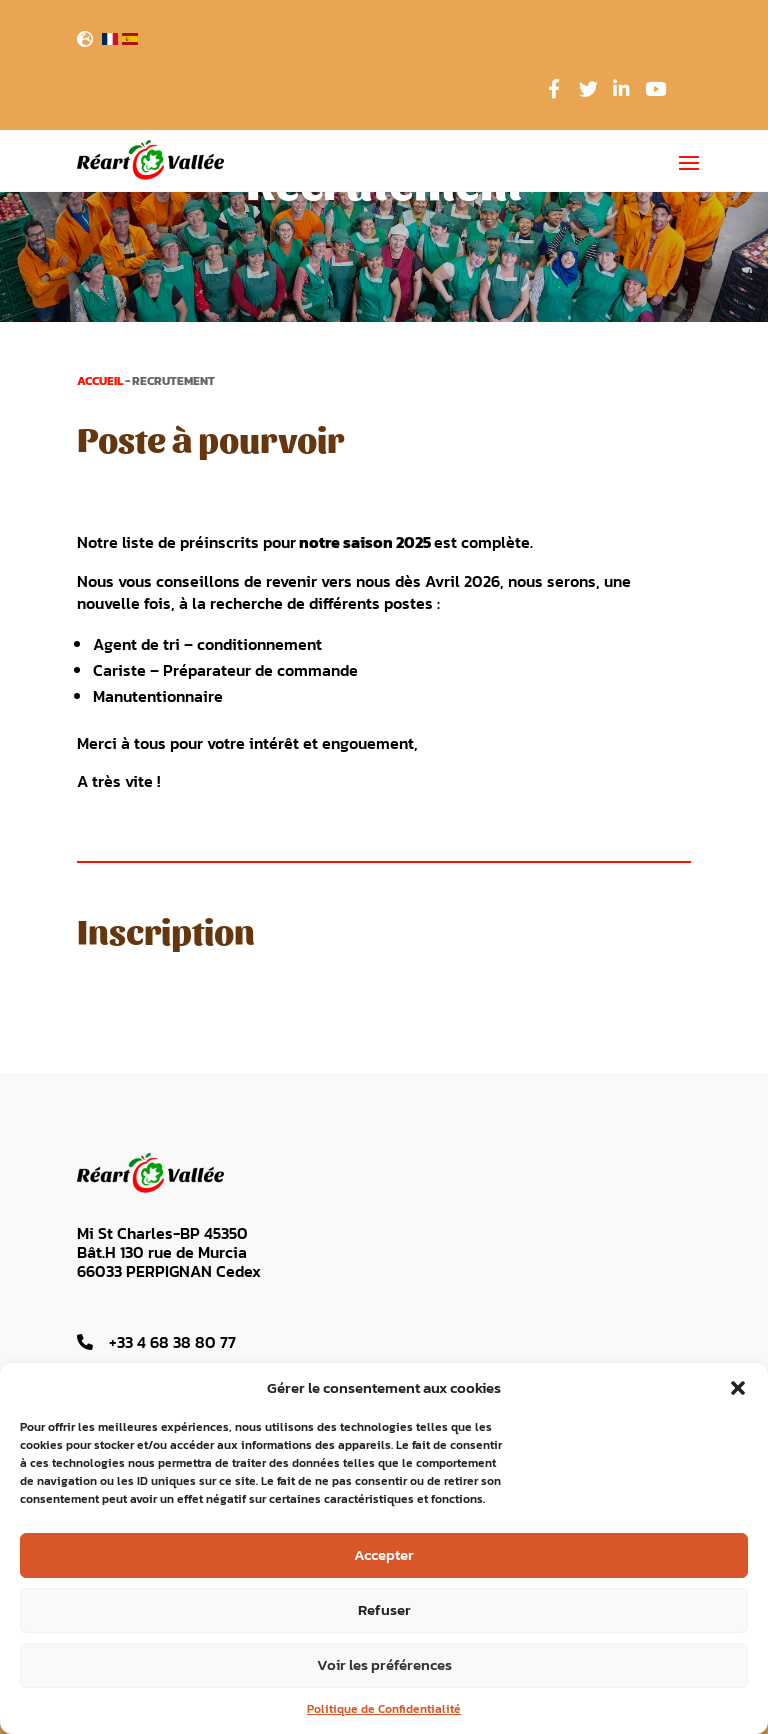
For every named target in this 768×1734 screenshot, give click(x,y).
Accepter (384, 1554)
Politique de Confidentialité (384, 1709)
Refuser (384, 1609)
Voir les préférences (384, 1664)
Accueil (100, 381)
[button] (738, 1388)
